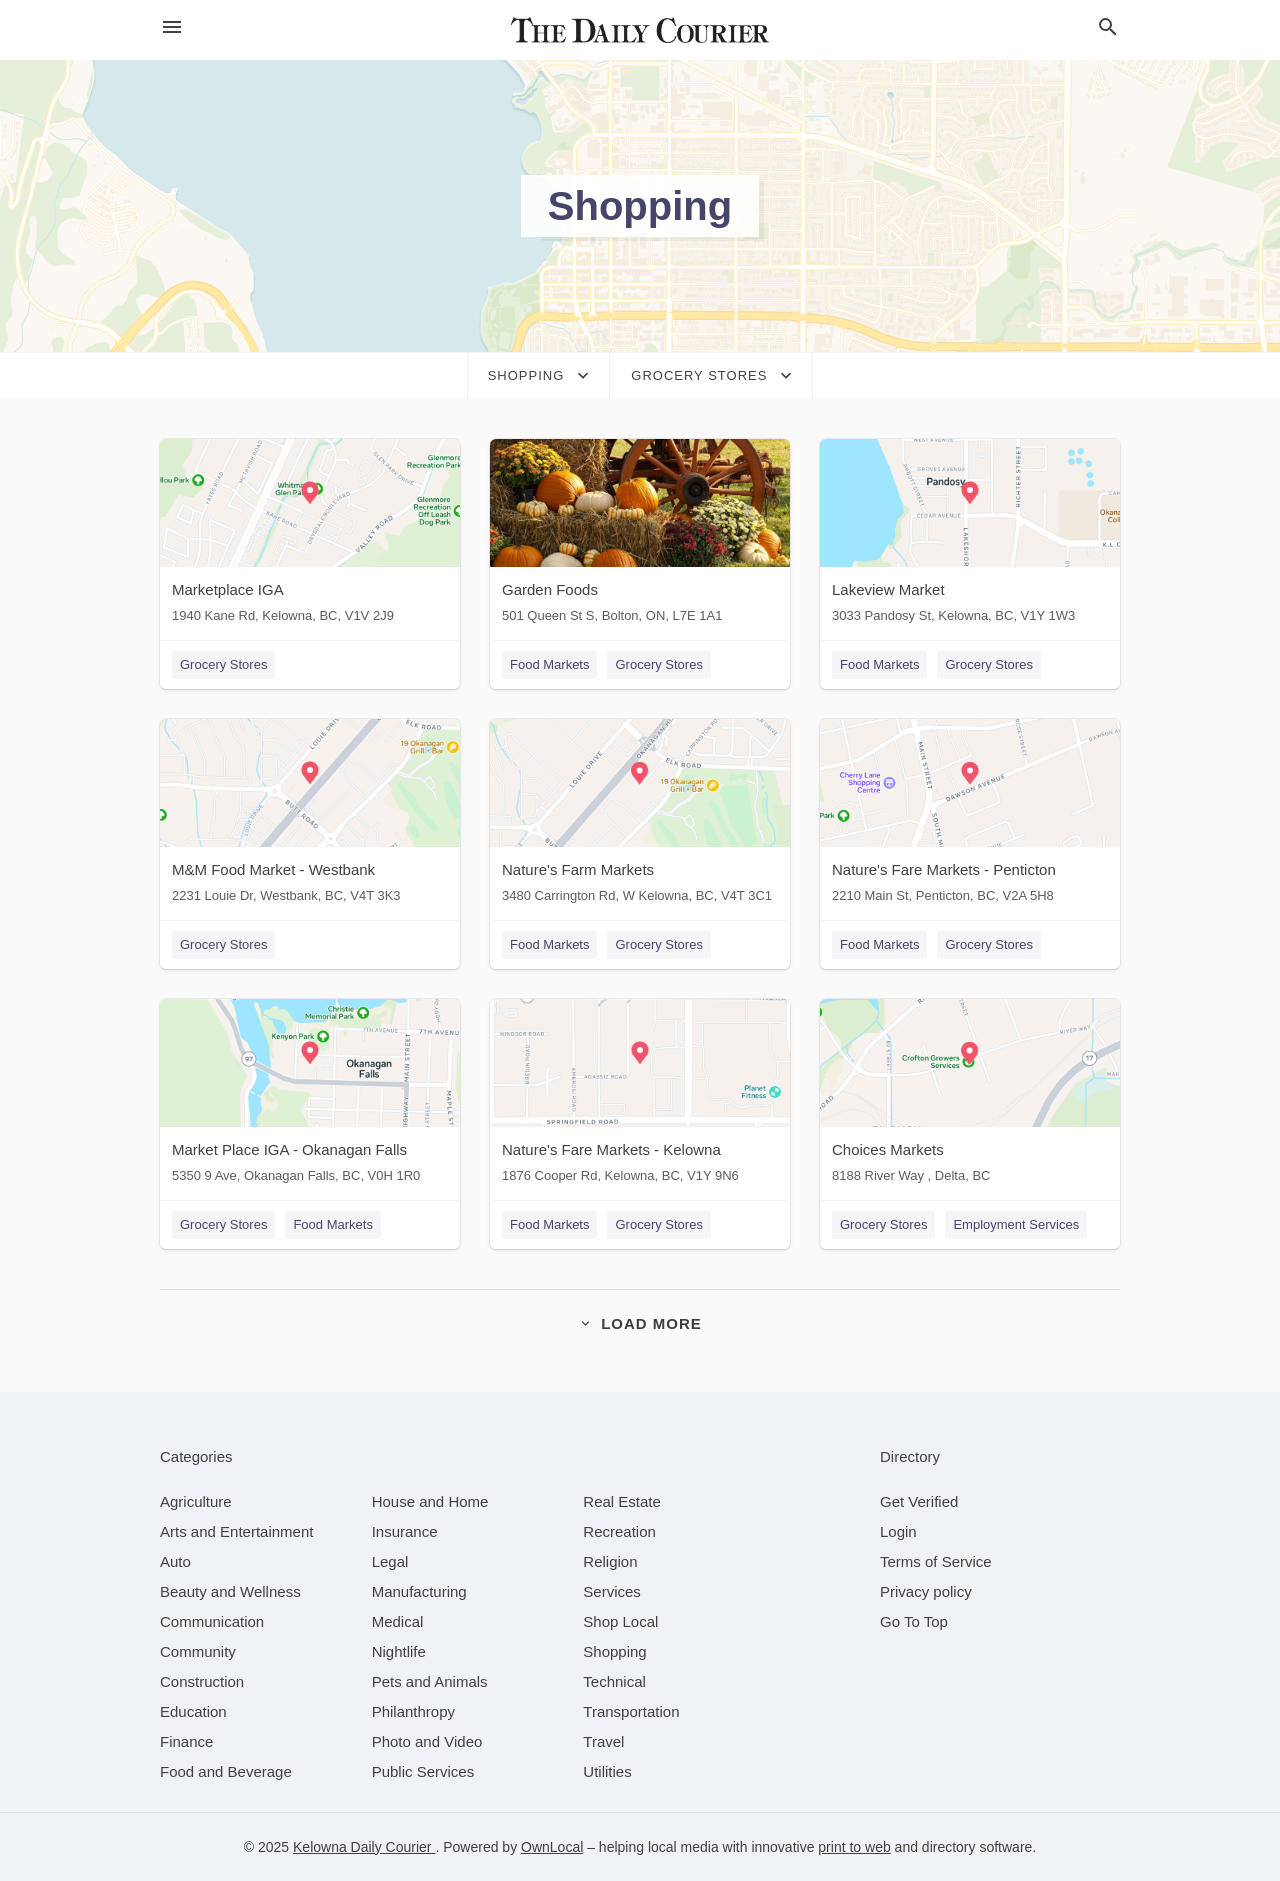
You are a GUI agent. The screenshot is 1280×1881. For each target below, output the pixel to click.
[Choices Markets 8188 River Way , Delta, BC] (970, 1095)
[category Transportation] (631, 1711)
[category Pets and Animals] (430, 1681)
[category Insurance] (405, 1531)
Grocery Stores (223, 664)
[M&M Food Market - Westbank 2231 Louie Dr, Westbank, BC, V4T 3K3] (310, 815)
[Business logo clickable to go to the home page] (640, 30)
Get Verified (919, 1501)
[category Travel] (603, 1741)
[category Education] (193, 1711)
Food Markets (549, 664)
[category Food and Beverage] (226, 1771)
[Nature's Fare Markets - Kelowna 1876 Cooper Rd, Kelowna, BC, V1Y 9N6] (640, 1095)
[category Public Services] (423, 1771)
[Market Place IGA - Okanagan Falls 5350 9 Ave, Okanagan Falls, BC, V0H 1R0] (310, 1095)
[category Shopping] (614, 1651)
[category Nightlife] (399, 1651)
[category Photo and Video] (427, 1741)
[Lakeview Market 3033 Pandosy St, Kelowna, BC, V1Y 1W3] (970, 535)
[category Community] (198, 1651)
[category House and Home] (430, 1501)
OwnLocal (552, 1847)
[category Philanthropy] (413, 1711)
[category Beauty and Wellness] (230, 1591)
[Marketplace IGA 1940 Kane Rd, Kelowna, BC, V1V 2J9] (310, 535)
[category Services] (612, 1591)
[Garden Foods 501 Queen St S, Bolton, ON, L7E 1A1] (640, 535)
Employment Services (1016, 1224)
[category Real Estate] (622, 1501)
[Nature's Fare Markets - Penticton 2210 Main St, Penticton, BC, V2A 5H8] (970, 815)
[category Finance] (186, 1741)
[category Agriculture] (196, 1501)
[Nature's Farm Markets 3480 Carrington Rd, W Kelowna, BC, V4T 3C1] (640, 815)
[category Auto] (175, 1561)
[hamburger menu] (172, 27)
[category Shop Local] (620, 1621)
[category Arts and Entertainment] (236, 1531)
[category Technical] (614, 1681)
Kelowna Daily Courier (364, 1847)
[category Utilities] (607, 1771)
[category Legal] (390, 1561)
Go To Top (914, 1621)
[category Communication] (212, 1621)
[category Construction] (202, 1681)
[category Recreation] (619, 1531)
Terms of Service (936, 1561)
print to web (854, 1847)
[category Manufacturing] (419, 1591)
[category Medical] (398, 1621)
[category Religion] (610, 1561)
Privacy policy (926, 1591)
